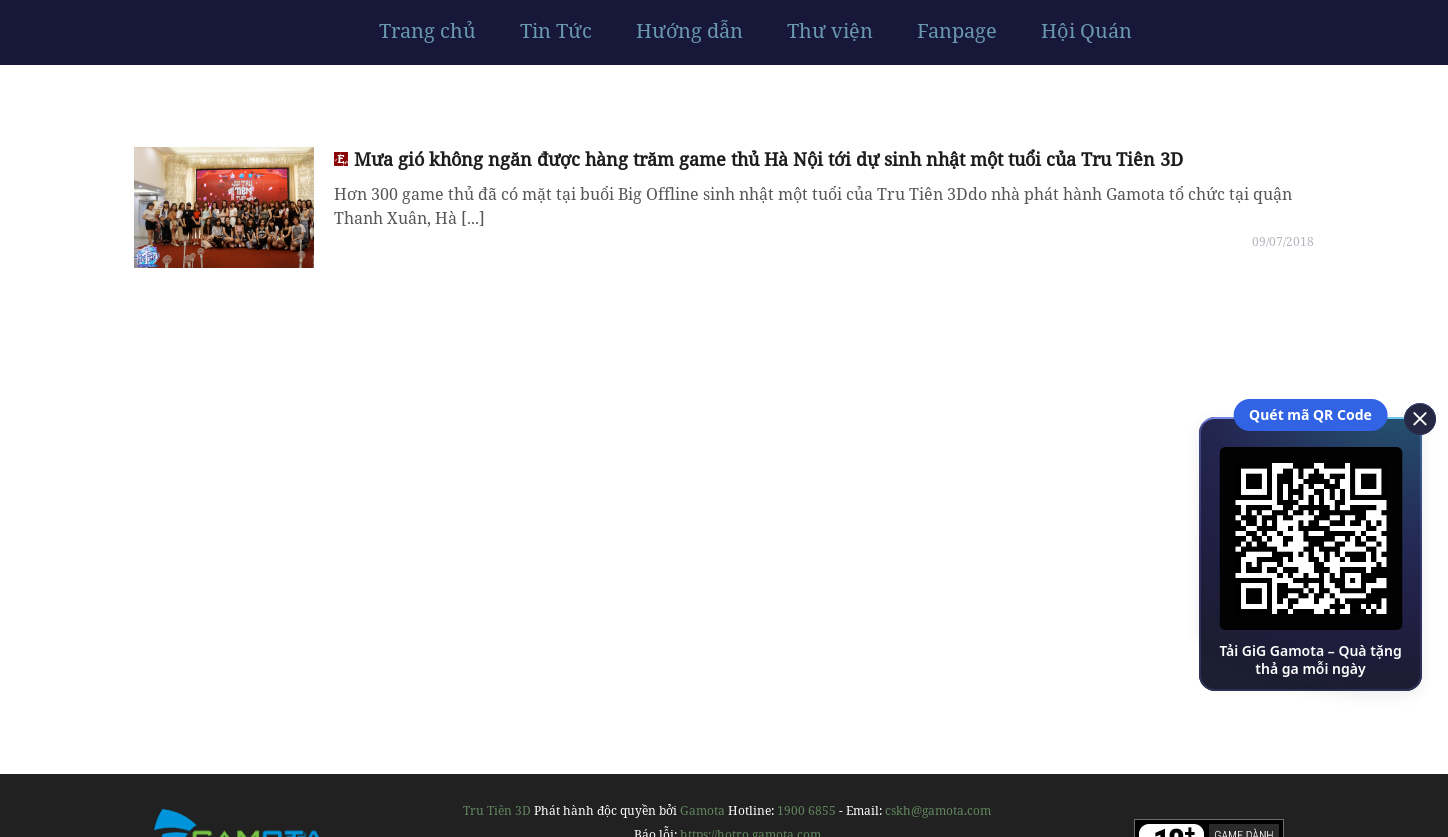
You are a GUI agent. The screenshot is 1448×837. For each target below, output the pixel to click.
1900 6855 (806, 810)
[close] (1413, 417)
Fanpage (957, 31)
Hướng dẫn (689, 31)
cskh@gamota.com (938, 810)
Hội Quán (1086, 31)
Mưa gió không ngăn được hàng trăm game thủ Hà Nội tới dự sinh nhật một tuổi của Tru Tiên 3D (768, 159)
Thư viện (830, 31)
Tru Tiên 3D (497, 810)
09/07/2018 (1283, 241)
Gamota (702, 810)
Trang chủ (427, 31)
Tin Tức (556, 31)
